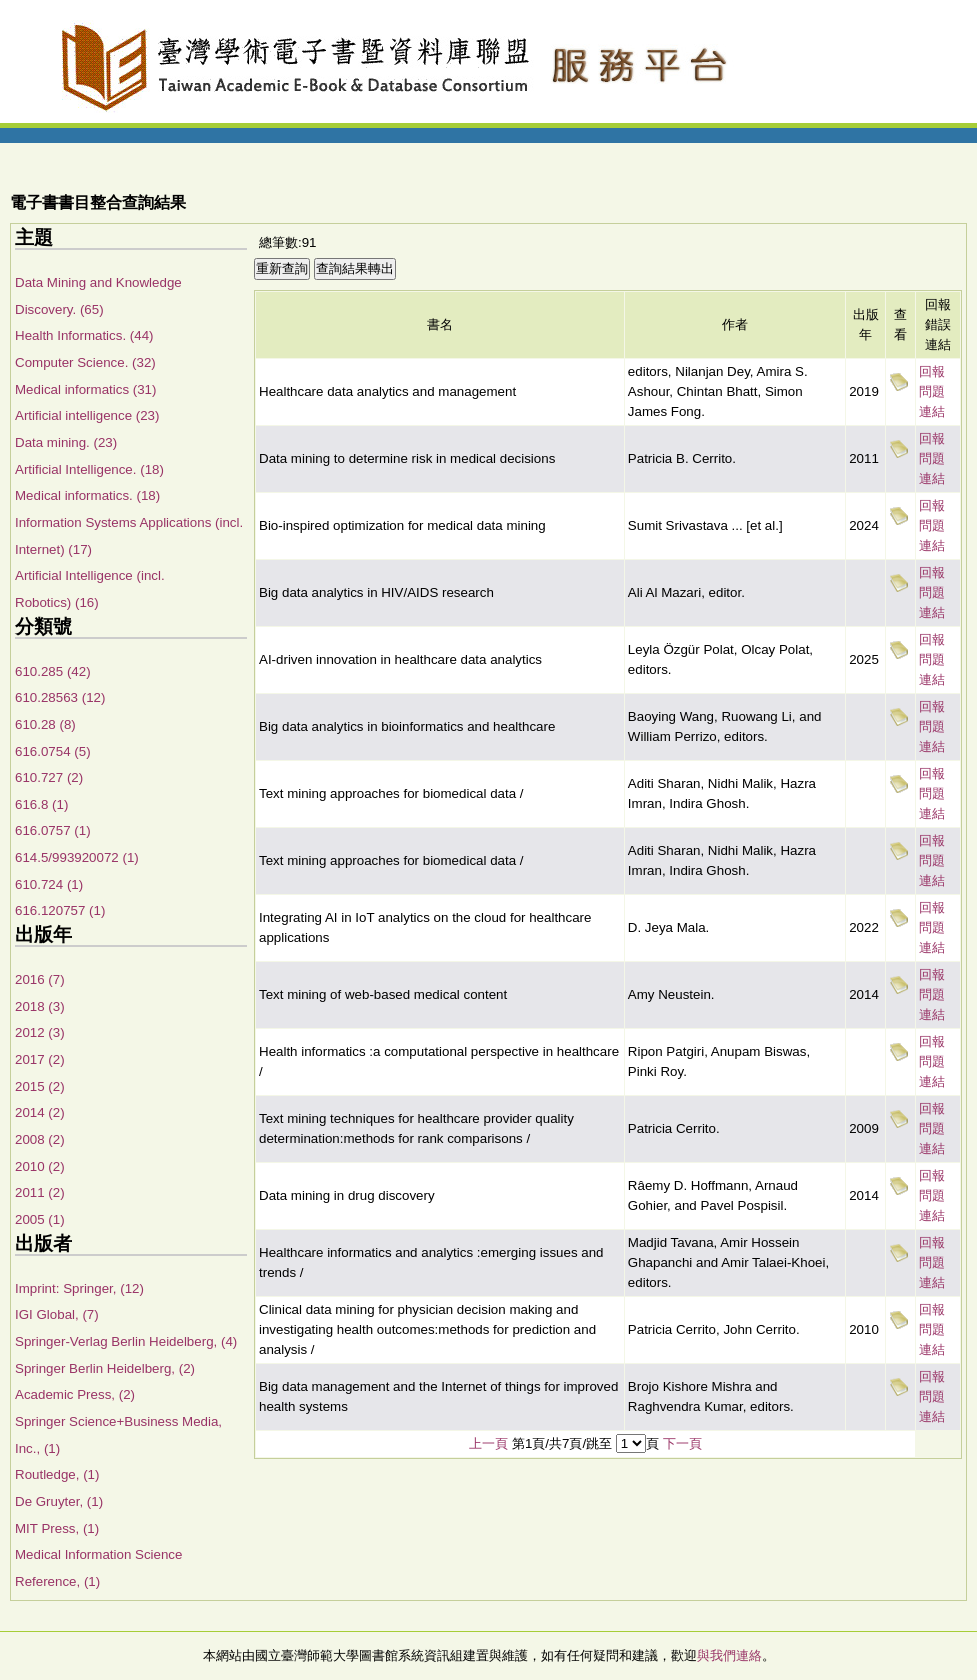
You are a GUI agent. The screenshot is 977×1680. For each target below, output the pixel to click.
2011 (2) (40, 1192)
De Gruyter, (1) (59, 1501)
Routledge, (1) (57, 1474)
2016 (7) (40, 979)
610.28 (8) (45, 724)
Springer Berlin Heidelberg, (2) (105, 1368)
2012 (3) (40, 1032)
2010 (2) (40, 1166)
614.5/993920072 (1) (77, 857)
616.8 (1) (41, 804)
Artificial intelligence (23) (87, 415)
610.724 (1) (49, 884)
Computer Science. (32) (85, 362)
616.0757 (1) (53, 830)
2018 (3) (40, 1006)
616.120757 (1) (60, 910)
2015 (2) (40, 1086)
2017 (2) (40, 1059)
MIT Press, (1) (57, 1528)
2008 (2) (40, 1139)
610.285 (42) (53, 671)
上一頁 (488, 1443)
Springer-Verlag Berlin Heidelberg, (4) (126, 1341)
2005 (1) (40, 1219)
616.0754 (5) (53, 751)
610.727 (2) (49, 777)
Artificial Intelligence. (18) (89, 469)
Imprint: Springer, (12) (79, 1288)
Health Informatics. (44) (84, 335)
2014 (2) (40, 1112)
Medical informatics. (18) (87, 495)
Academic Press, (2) (75, 1394)
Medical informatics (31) (85, 389)
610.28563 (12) (60, 697)
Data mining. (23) (66, 442)
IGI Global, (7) (57, 1314)
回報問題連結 (932, 391)
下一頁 (682, 1443)
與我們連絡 (729, 1655)
